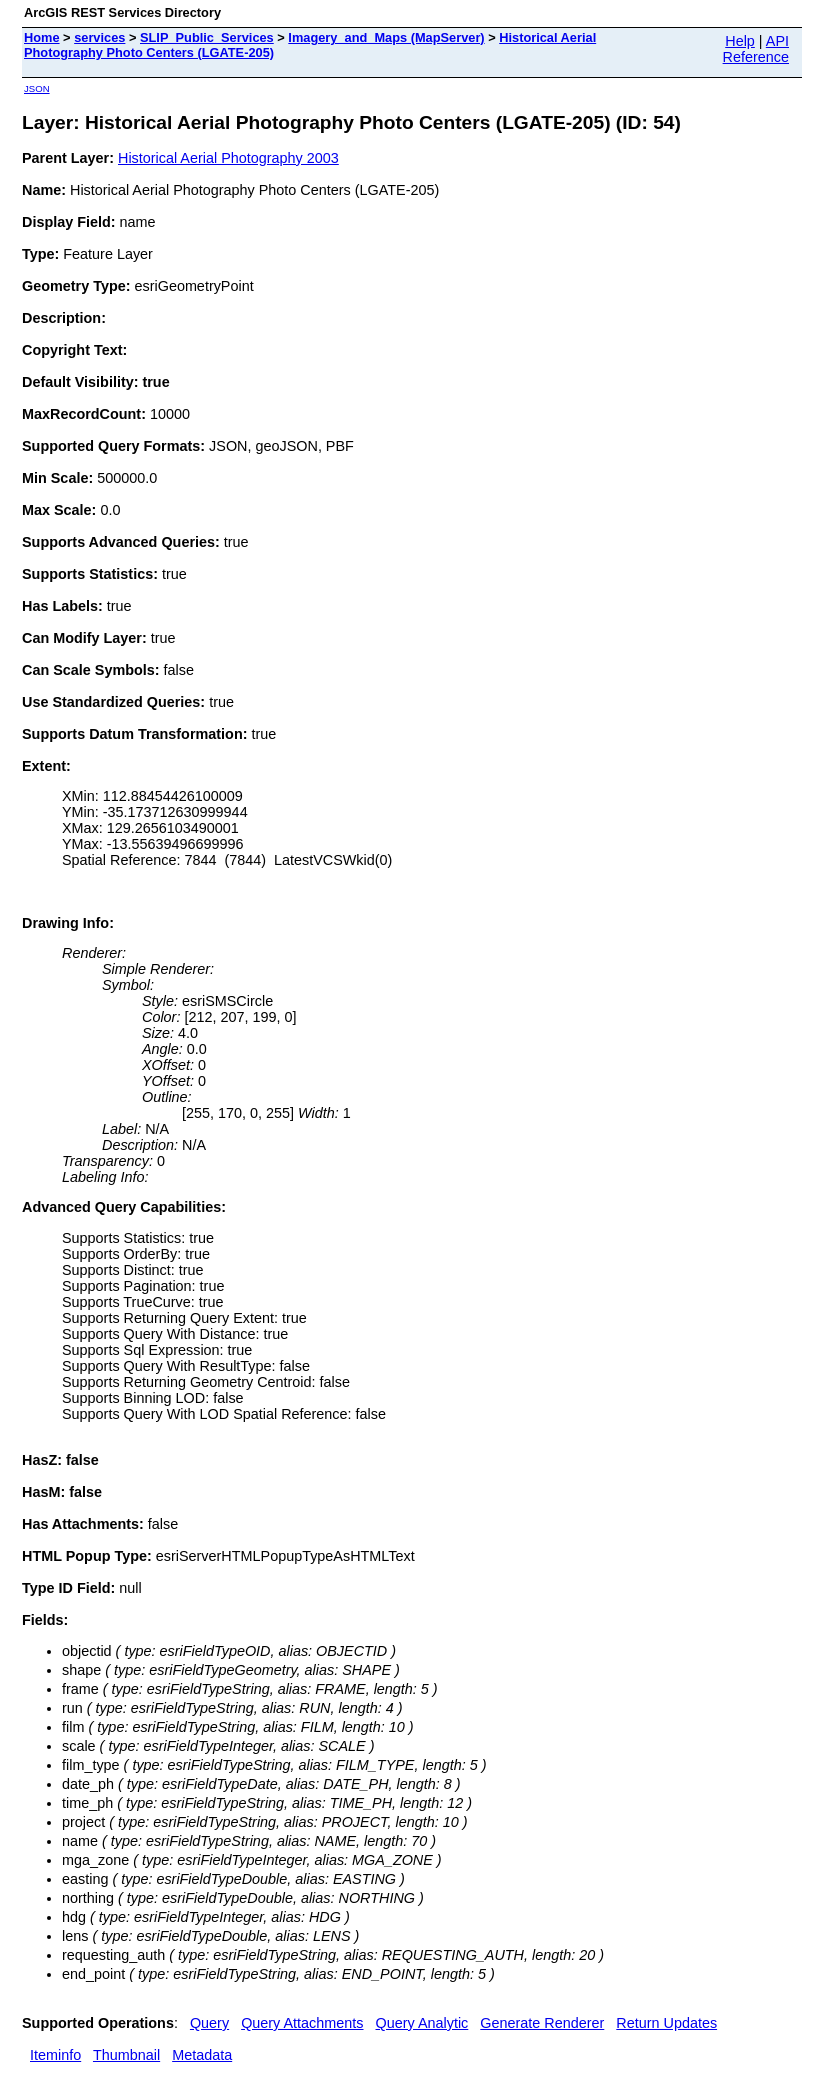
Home (42, 37)
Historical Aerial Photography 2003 (228, 158)
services (99, 37)
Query (209, 2023)
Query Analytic (422, 2023)
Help (740, 41)
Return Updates (666, 2023)
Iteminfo (55, 2055)
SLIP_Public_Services (207, 37)
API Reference (756, 49)
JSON (37, 88)
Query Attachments (302, 2023)
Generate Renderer (542, 2023)
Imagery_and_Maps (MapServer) (386, 37)
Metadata (202, 2055)
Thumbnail (126, 2055)
